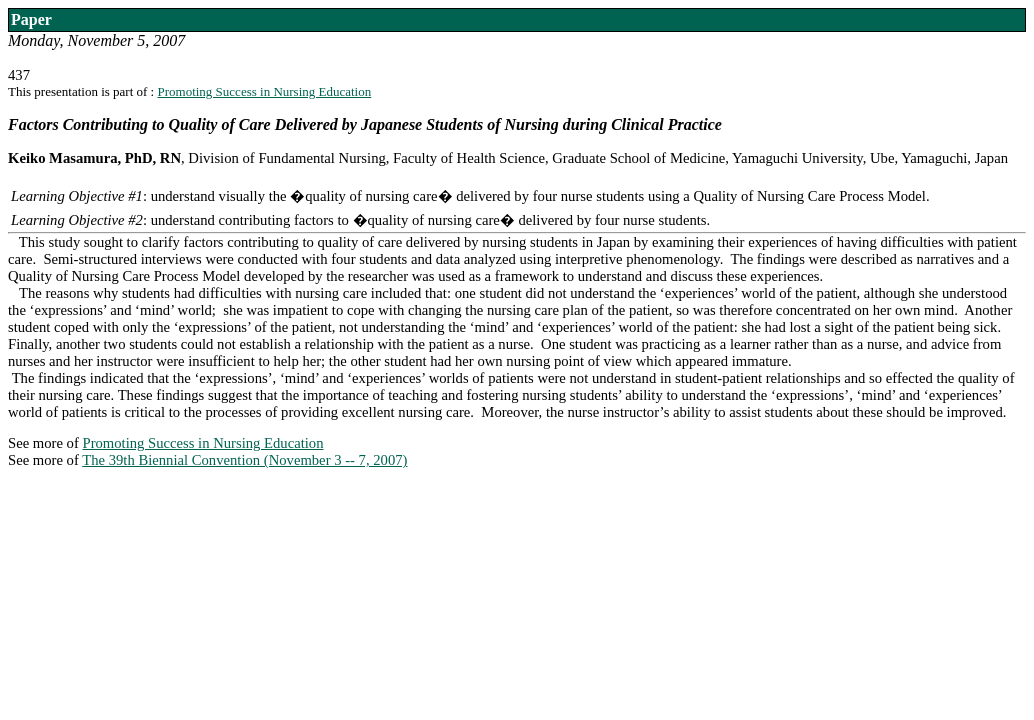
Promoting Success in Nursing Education (264, 91)
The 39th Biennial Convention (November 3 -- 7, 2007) (244, 460)
